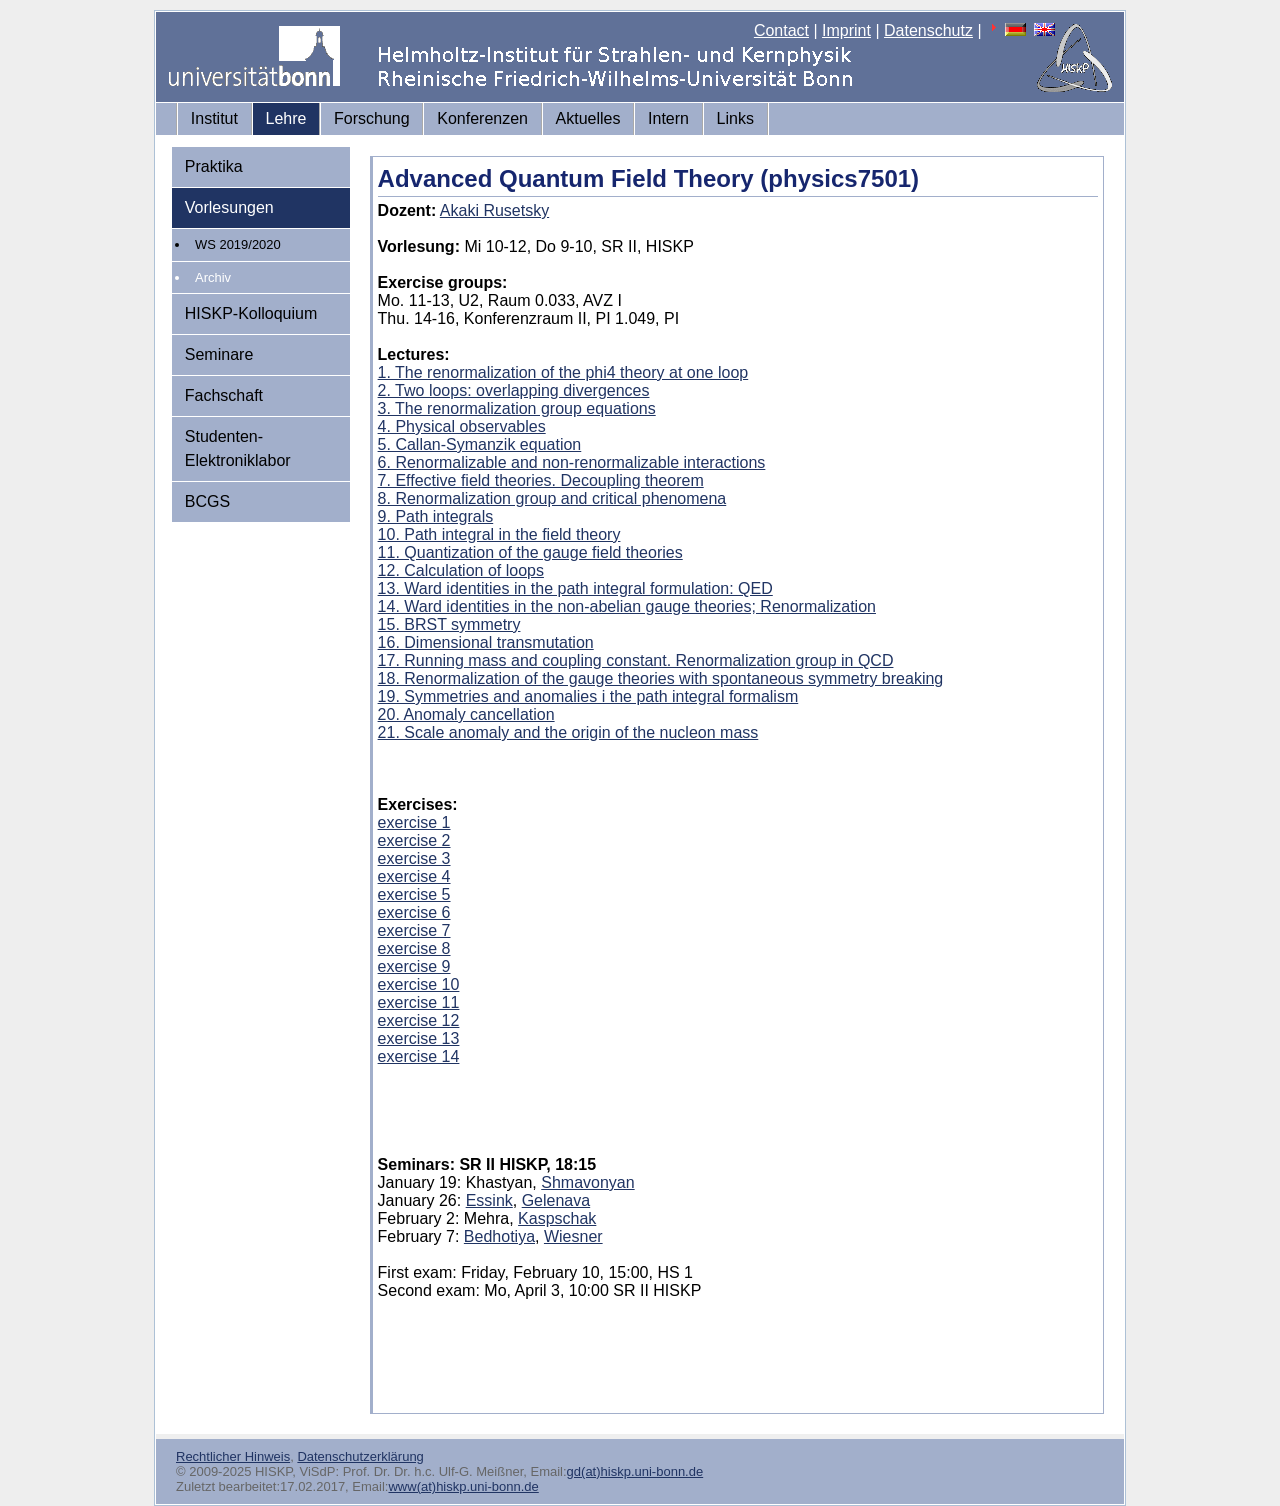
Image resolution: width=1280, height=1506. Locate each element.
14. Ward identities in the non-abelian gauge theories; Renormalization (627, 606)
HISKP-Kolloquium (251, 313)
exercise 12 (419, 1020)
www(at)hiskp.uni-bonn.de (463, 1486)
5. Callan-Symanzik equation (480, 444)
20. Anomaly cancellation (466, 714)
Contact (781, 30)
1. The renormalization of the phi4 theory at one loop (563, 372)
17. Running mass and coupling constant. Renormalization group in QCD (636, 660)
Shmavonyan (587, 1182)
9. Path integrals (436, 516)
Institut (214, 118)
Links (735, 118)
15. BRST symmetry (449, 624)
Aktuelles (588, 118)
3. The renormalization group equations (517, 408)
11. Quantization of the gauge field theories (530, 552)
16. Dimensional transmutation (486, 642)
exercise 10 (419, 984)
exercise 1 (414, 822)
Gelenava (556, 1200)
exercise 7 (414, 930)
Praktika (214, 166)
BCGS (207, 501)
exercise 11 (419, 1002)
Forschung (372, 118)
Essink (489, 1200)
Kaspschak (557, 1218)
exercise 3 (414, 858)
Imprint (846, 30)
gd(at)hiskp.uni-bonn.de (635, 1471)
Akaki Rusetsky (494, 210)
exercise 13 (419, 1038)
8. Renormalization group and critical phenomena (552, 498)
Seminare (219, 354)
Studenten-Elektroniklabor (238, 448)
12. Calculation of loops (461, 570)
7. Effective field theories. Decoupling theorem (541, 480)
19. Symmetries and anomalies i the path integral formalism (588, 696)
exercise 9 (414, 966)
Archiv (213, 277)
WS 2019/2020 (238, 244)
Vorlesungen (229, 207)
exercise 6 (414, 912)
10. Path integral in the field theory (499, 534)
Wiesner (573, 1236)
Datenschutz (928, 30)
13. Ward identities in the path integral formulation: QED (575, 588)
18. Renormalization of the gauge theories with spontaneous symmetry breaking (661, 678)
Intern (668, 118)
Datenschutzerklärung (360, 1456)
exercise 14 (419, 1056)
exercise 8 (414, 948)
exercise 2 (414, 840)
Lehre (286, 118)
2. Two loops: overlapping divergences (514, 390)
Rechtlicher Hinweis (233, 1456)
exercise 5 (414, 894)
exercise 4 (414, 876)
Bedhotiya (499, 1236)
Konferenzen (482, 118)
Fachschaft (224, 395)
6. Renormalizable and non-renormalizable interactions (572, 462)
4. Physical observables (462, 426)
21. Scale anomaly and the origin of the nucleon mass (568, 732)
